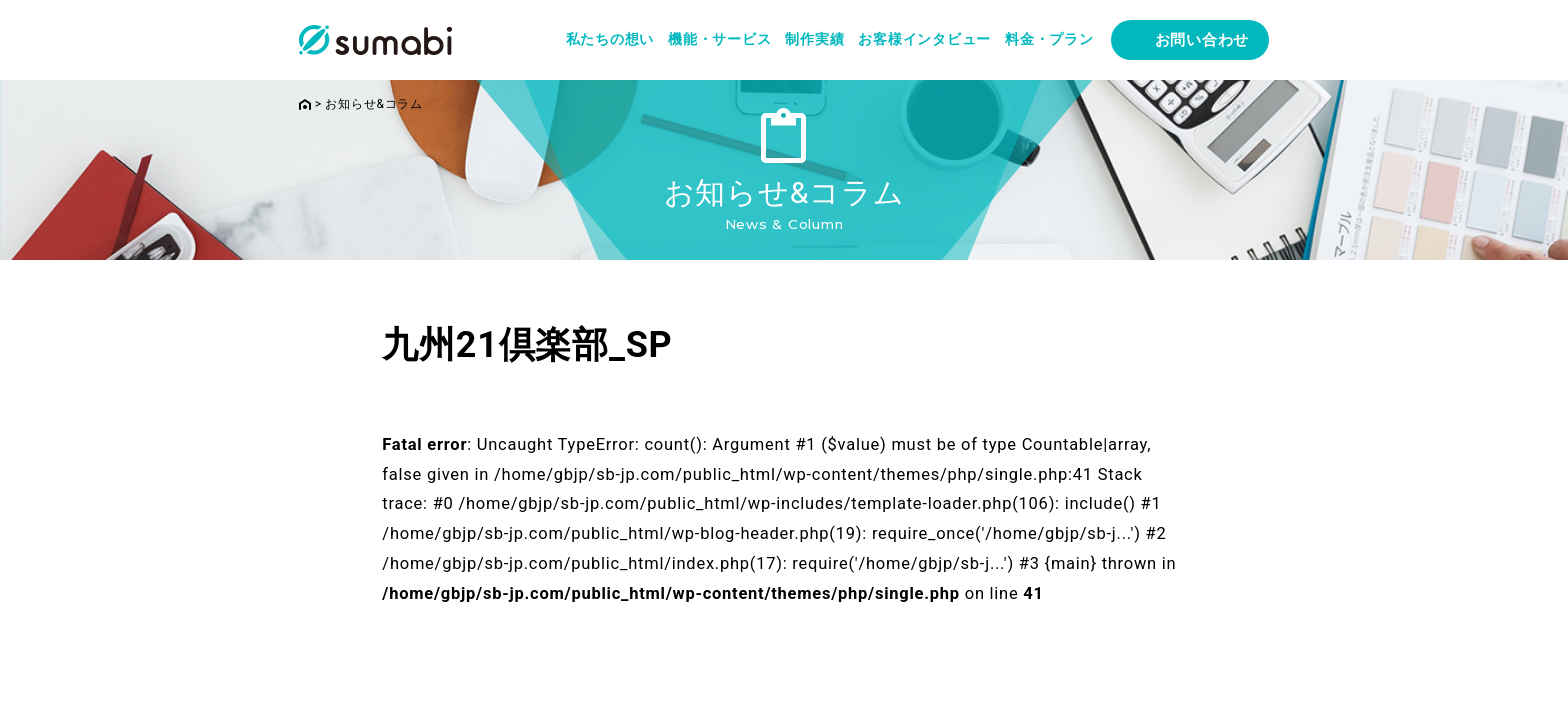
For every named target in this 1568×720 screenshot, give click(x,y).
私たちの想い (610, 39)
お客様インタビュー (924, 39)
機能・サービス (719, 39)
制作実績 (814, 39)
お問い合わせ (1202, 40)
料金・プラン (1049, 39)
